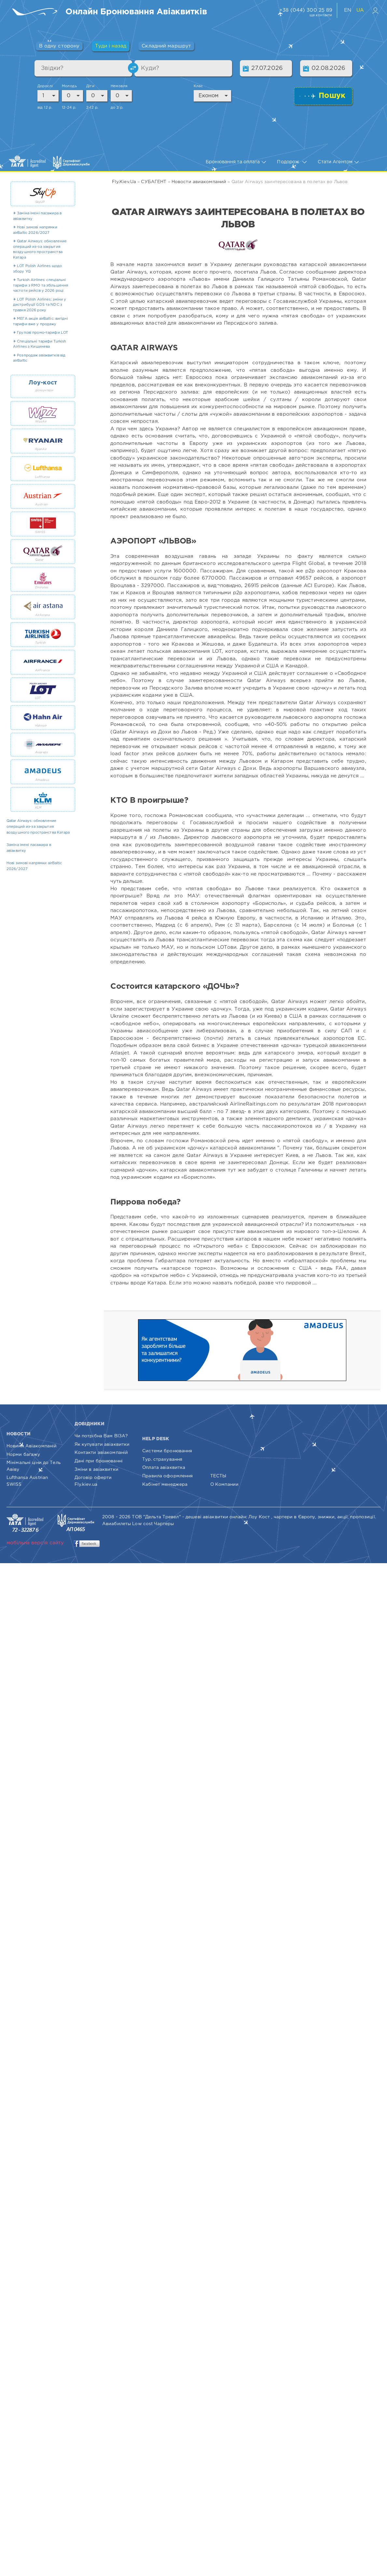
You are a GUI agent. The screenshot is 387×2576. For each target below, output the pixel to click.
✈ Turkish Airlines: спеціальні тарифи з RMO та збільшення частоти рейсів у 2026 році (40, 285)
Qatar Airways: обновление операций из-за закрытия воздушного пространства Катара (38, 826)
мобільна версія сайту (35, 1543)
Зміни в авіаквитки (96, 1469)
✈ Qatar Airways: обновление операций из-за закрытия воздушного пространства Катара (40, 249)
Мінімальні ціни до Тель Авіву (34, 1466)
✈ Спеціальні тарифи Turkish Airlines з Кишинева (39, 344)
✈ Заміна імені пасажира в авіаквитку (37, 216)
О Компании (224, 1484)
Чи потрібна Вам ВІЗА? (101, 1436)
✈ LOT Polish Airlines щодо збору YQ (37, 268)
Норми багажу (23, 1454)
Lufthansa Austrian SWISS (27, 1481)
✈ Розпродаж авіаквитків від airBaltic (39, 358)
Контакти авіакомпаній (101, 1453)
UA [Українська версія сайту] (360, 10)
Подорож (292, 162)
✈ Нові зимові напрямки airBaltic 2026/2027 (35, 230)
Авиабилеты (116, 1524)
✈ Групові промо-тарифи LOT (40, 332)
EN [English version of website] (348, 10)
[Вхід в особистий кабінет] (375, 10)
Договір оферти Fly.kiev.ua (93, 1481)
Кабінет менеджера (164, 1484)
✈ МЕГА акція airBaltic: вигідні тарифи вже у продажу (40, 321)
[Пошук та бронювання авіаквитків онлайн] (136, 12)
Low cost (142, 1524)
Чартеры (164, 1524)
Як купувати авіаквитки (102, 1444)
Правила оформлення (167, 1476)
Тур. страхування (162, 1459)
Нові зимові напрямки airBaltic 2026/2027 (34, 866)
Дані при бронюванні (99, 1461)
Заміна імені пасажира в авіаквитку (29, 847)
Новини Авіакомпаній (32, 1446)
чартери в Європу (294, 1517)
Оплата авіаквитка (163, 1467)
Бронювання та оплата (236, 162)
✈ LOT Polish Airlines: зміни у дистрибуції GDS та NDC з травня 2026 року (39, 305)
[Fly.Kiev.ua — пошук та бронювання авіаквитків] (36, 12)
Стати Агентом (338, 162)
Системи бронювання (167, 1451)
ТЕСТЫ (218, 1476)
